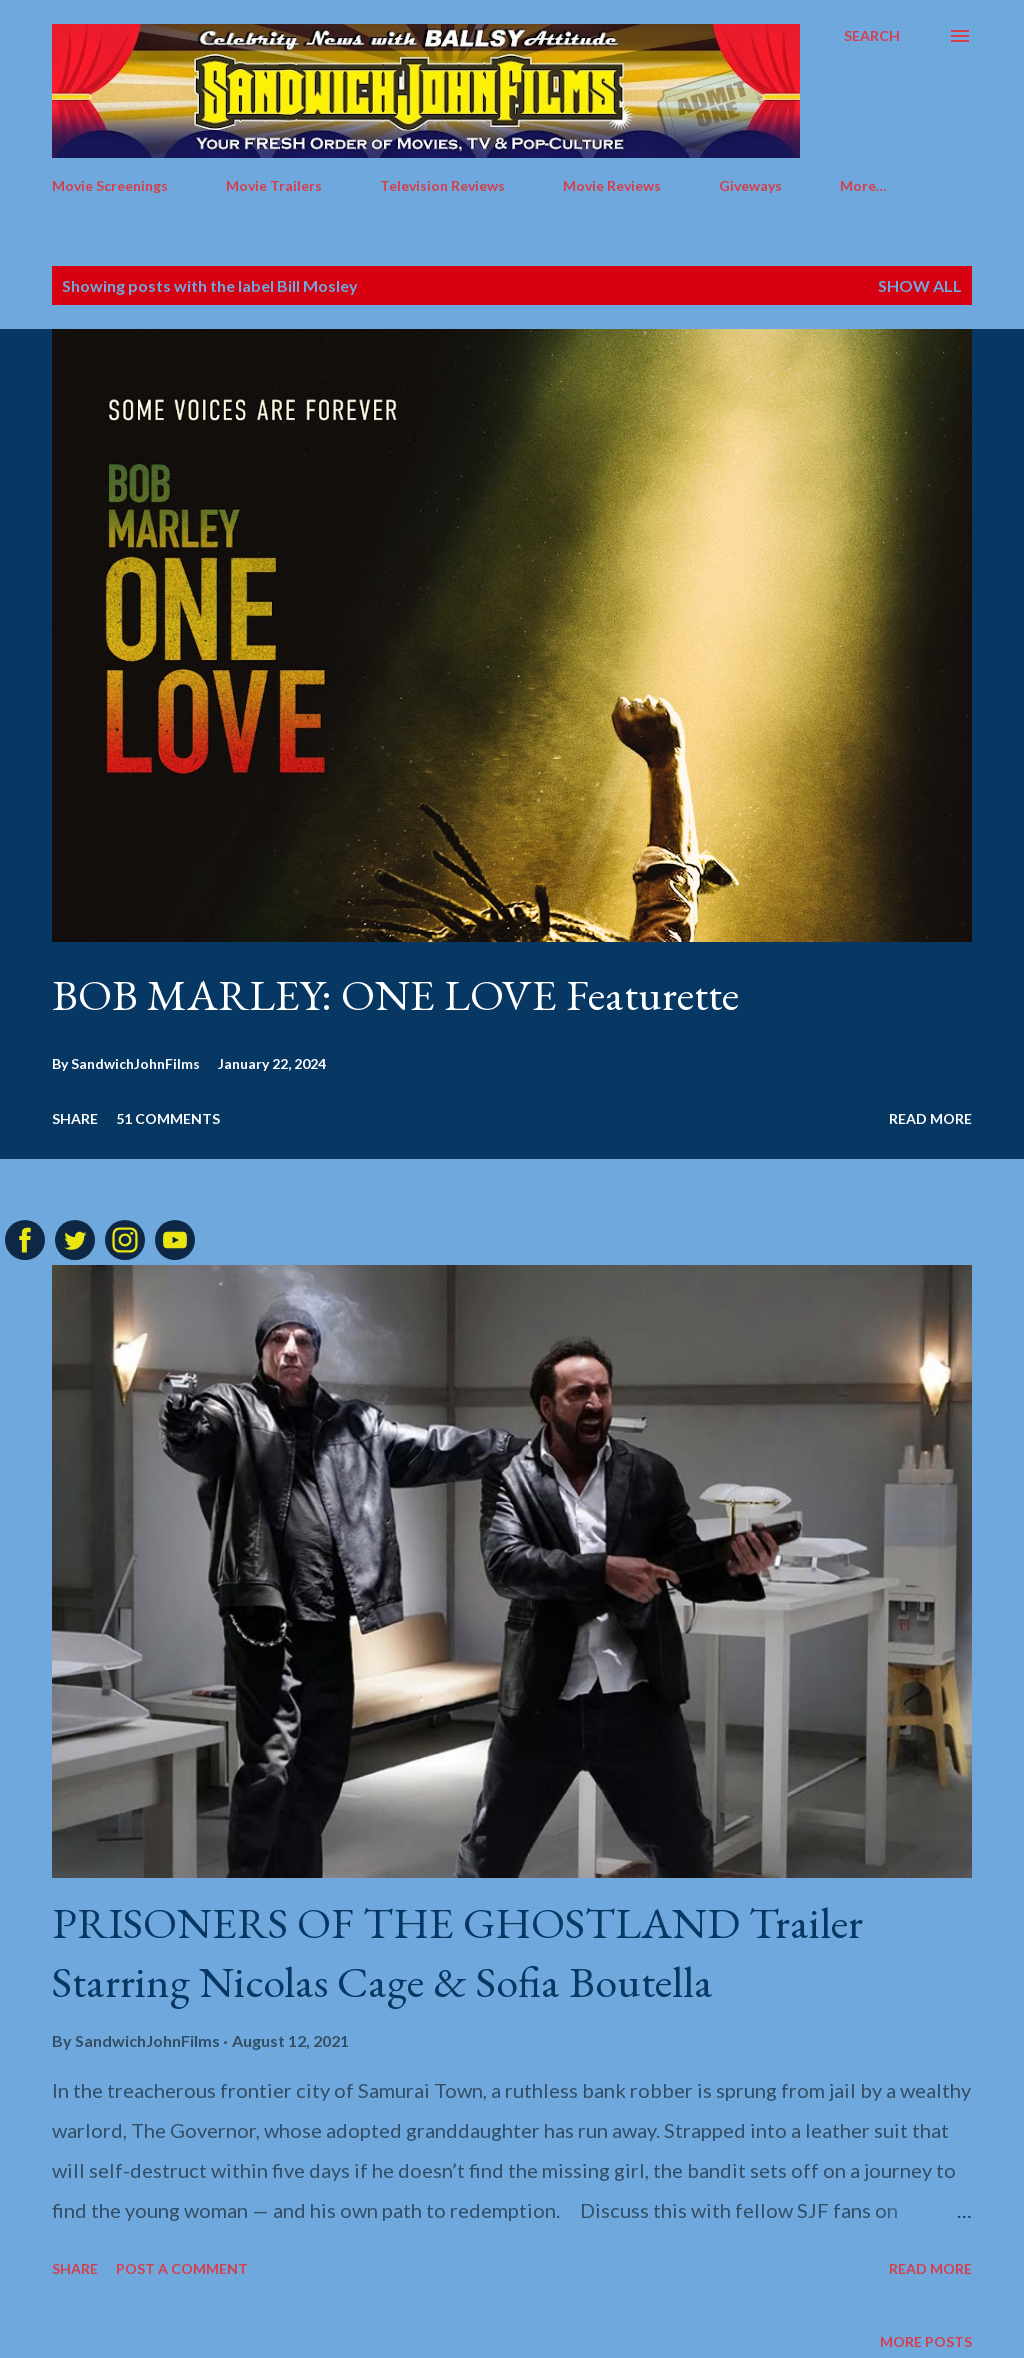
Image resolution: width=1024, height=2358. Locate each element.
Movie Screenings (110, 185)
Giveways (750, 185)
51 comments (168, 1118)
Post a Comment (182, 2268)
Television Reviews (442, 185)
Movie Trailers (274, 185)
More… (863, 185)
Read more (930, 1118)
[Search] (872, 36)
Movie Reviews (612, 185)
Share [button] (75, 1118)
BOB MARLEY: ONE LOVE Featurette (395, 994)
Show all (920, 285)
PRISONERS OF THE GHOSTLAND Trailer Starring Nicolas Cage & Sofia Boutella (457, 1952)
